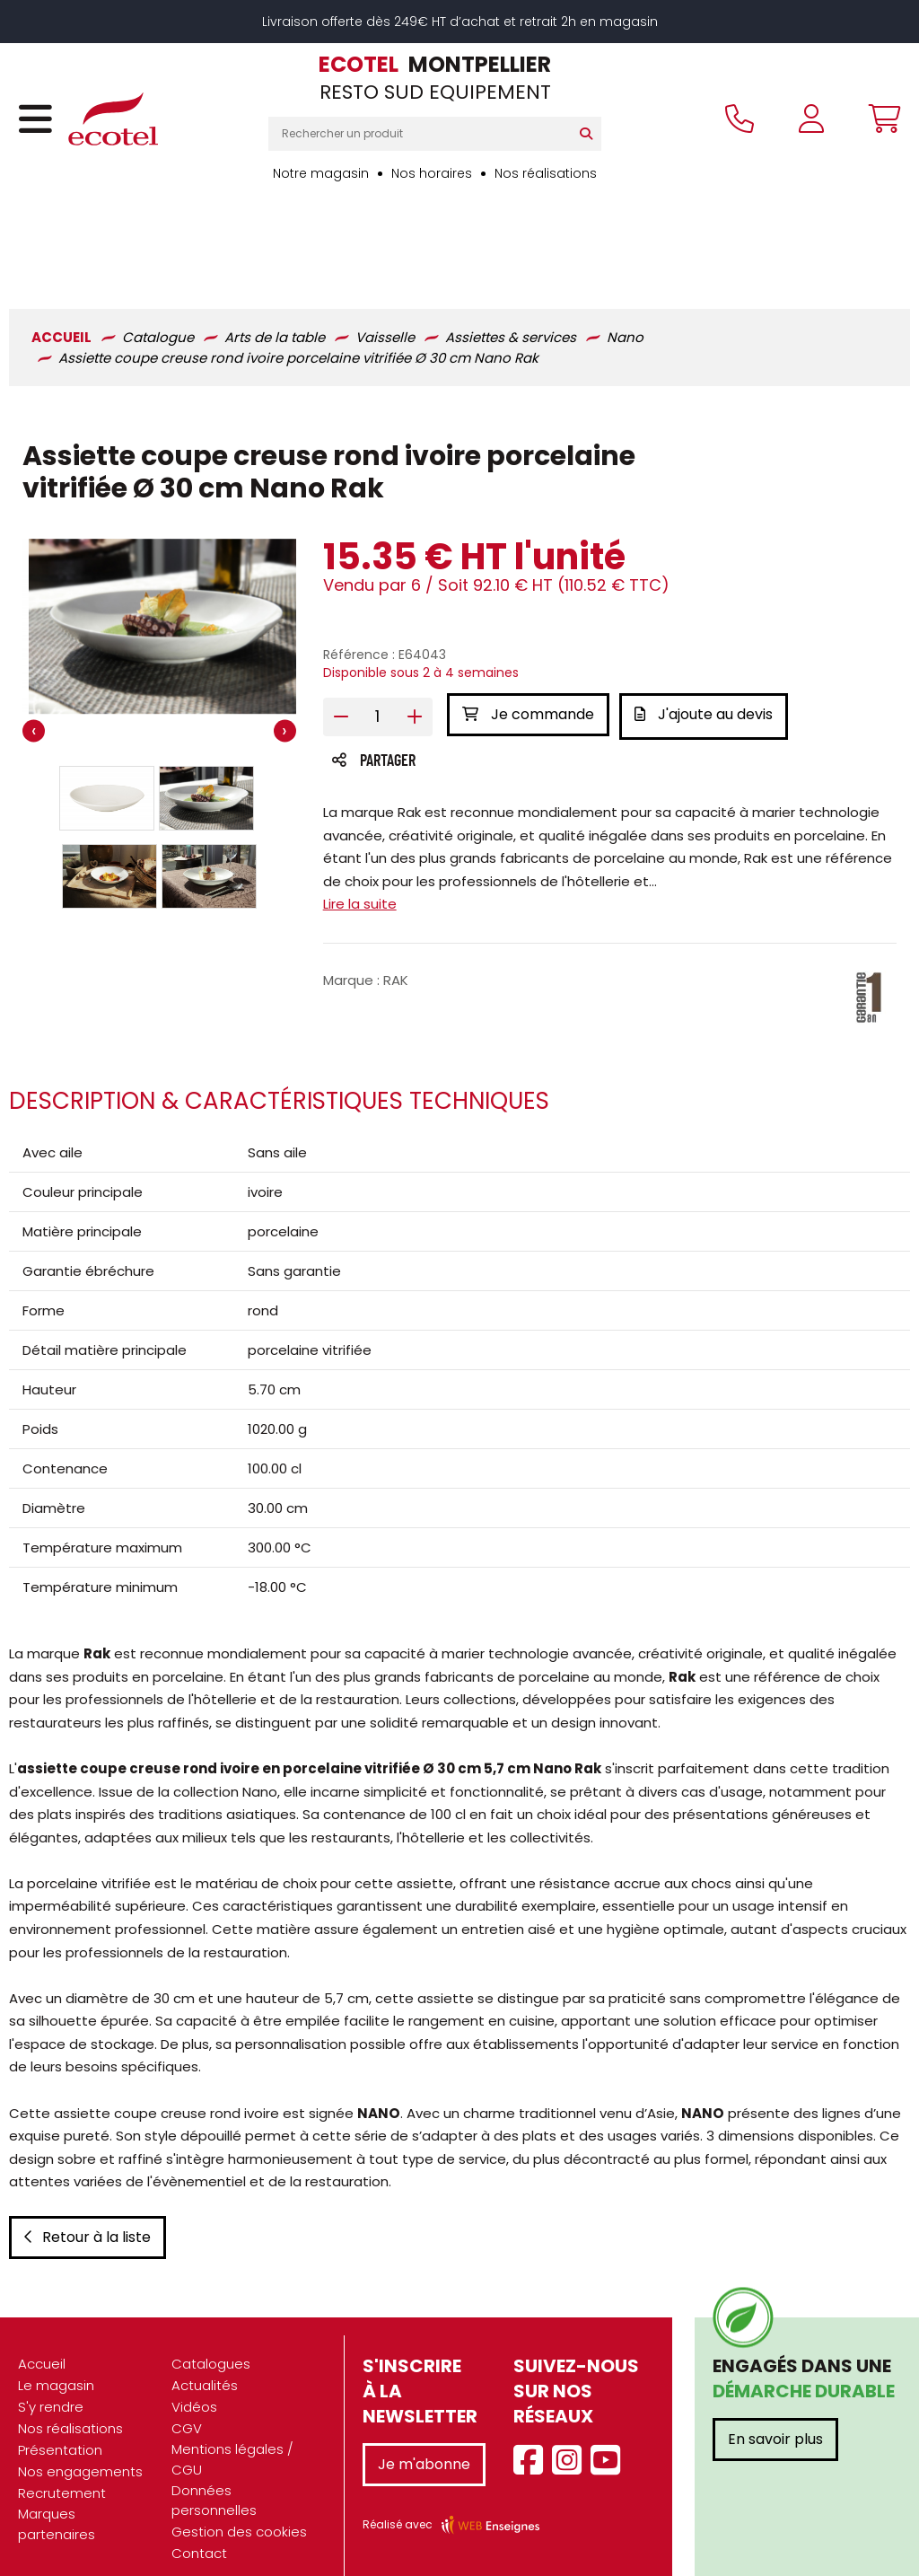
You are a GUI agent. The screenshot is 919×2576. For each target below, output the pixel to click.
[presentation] (33, 643)
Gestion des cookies (239, 2507)
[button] (106, 711)
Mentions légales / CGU (232, 2435)
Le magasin (56, 2361)
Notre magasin (321, 173)
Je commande (528, 626)
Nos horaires (431, 173)
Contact (199, 2528)
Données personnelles (214, 2475)
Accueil (42, 2339)
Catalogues (210, 2339)
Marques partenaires (56, 2499)
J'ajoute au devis (708, 626)
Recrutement (62, 2468)
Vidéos (194, 2382)
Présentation (60, 2425)
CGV (186, 2404)
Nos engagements (80, 2447)
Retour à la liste (87, 2212)
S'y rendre (50, 2382)
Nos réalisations (546, 173)
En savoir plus (775, 2415)
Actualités (204, 2361)
